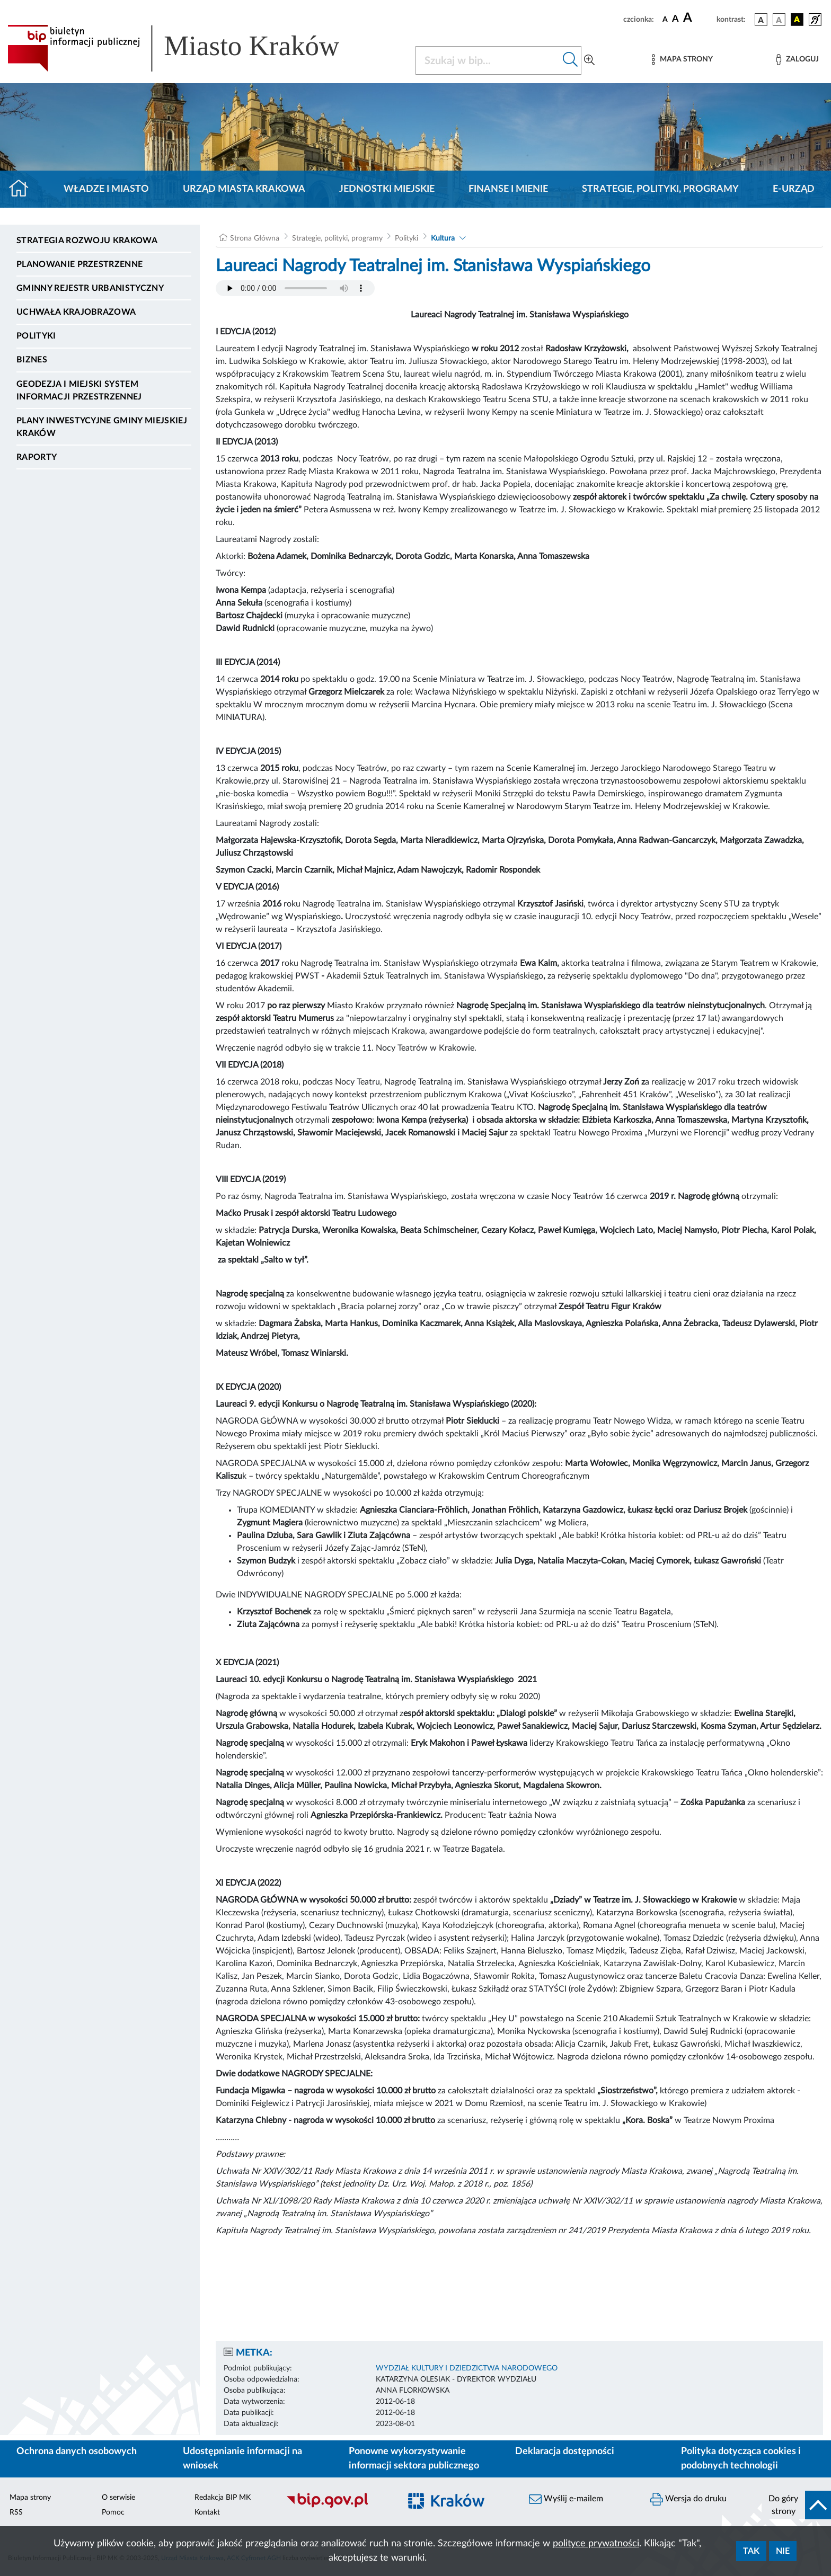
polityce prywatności (596, 2543)
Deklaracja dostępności (564, 2451)
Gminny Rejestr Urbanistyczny (90, 288)
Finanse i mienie (508, 189)
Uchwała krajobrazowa (76, 312)
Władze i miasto (106, 189)
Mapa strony (30, 2497)
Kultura (443, 238)
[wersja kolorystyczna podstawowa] (761, 20)
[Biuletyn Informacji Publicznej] (338, 2506)
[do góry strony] (796, 2505)
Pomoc (113, 2512)
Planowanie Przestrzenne (79, 264)
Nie (783, 2551)
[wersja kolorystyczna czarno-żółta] (797, 20)
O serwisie (118, 2497)
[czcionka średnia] (675, 19)
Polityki (36, 336)
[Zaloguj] (797, 59)
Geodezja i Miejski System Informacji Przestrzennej (79, 390)
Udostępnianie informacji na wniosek (242, 2459)
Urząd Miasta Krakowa (244, 189)
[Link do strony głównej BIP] (188, 48)
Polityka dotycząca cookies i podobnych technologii (741, 2459)
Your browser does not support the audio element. (295, 288)
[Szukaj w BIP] (487, 60)
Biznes (31, 360)
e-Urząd (794, 189)
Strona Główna (254, 238)
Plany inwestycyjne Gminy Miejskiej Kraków (101, 427)
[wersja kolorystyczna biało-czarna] (779, 20)
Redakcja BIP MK (223, 2497)
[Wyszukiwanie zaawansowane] (589, 60)
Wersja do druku (688, 2499)
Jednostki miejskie (387, 189)
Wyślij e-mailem (566, 2499)
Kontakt (207, 2512)
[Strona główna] (23, 189)
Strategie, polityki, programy (660, 189)
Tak (751, 2551)
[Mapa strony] (682, 59)
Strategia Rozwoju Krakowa (86, 240)
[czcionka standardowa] (665, 19)
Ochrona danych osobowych (76, 2451)
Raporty (36, 457)
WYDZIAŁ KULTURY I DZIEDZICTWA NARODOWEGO (467, 2368)
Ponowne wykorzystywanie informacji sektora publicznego (414, 2459)
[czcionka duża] (698, 18)
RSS (16, 2512)
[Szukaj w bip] (570, 60)
